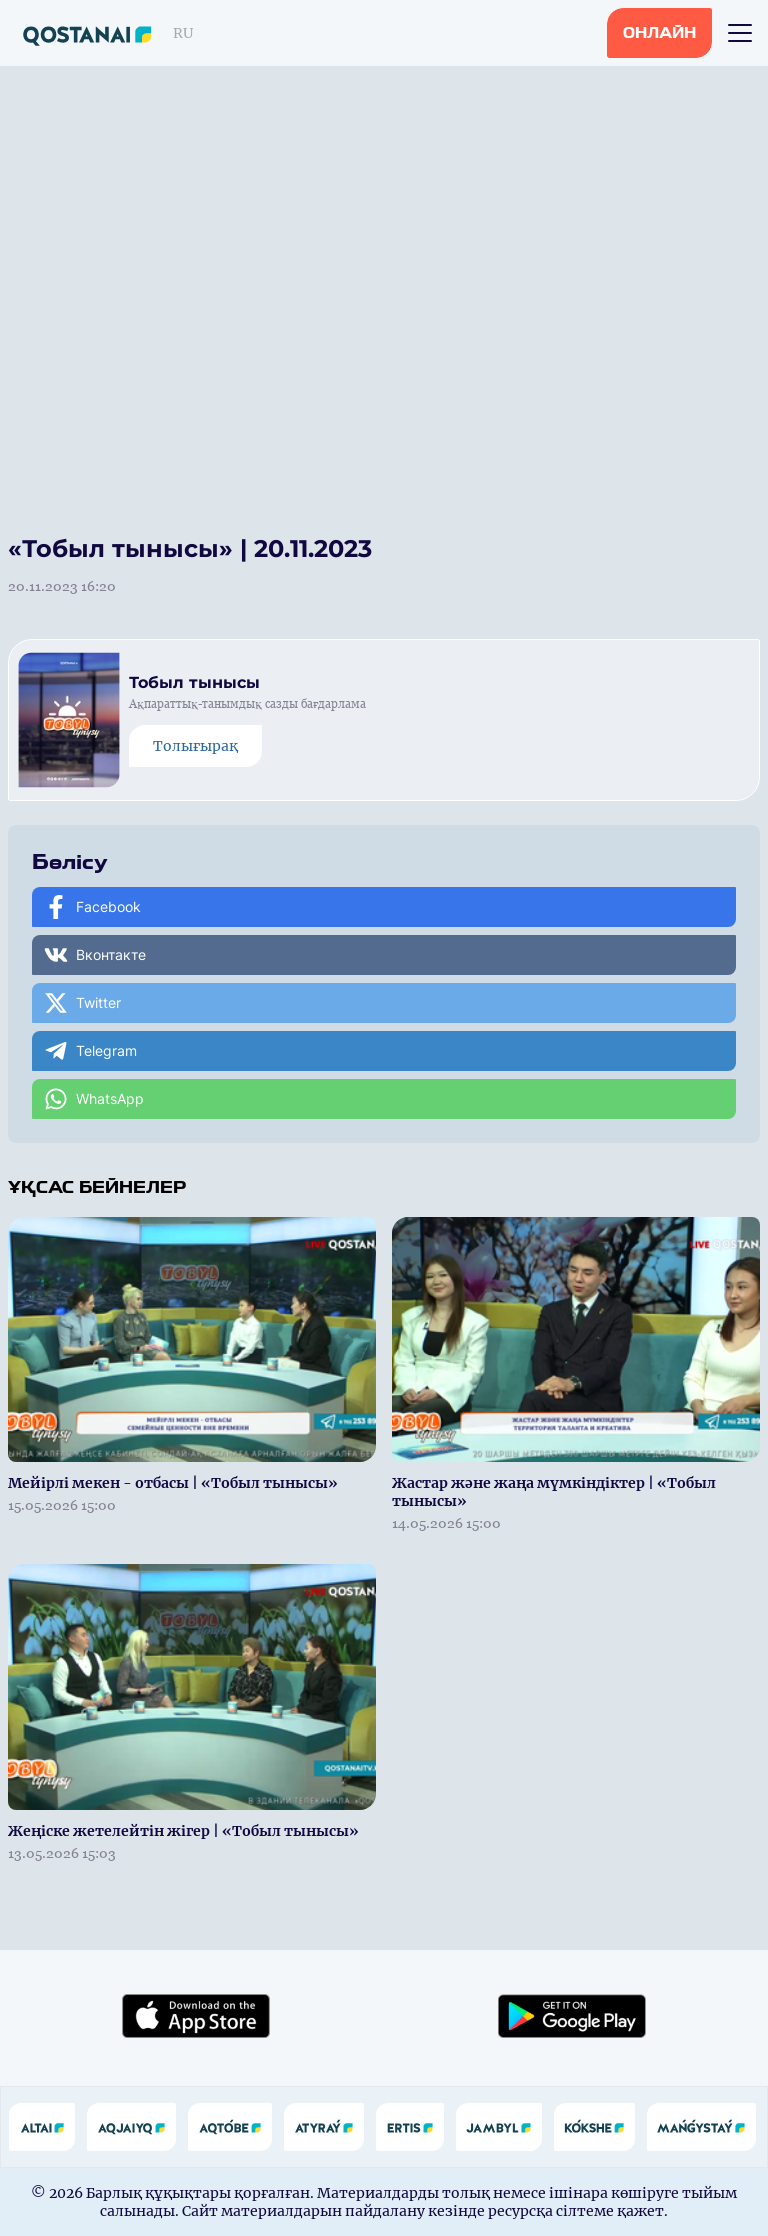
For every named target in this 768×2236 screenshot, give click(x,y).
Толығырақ (195, 746)
